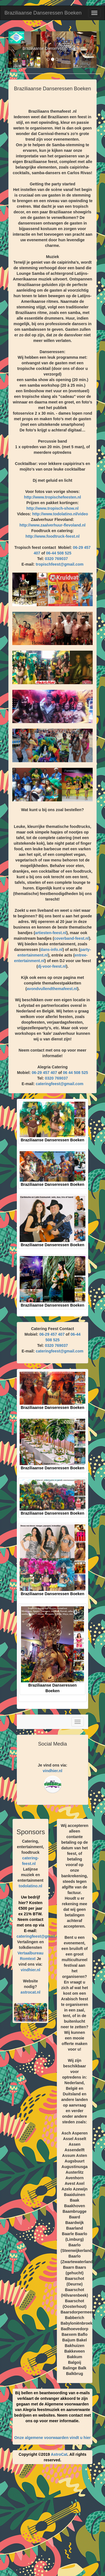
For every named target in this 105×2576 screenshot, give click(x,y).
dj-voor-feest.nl (52, 966)
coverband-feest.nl (71, 938)
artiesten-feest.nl (50, 933)
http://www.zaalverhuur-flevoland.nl (53, 525)
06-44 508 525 (58, 553)
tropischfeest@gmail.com (59, 564)
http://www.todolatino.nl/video (60, 514)
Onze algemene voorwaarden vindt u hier (52, 2437)
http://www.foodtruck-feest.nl (52, 536)
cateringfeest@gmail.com (59, 1084)
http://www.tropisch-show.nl (52, 508)
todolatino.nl (30, 1886)
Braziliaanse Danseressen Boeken (42, 13)
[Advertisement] (52, 2522)
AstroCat (59, 2454)
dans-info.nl (51, 949)
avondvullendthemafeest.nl (52, 988)
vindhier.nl (52, 1771)
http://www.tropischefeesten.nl (52, 497)
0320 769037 (56, 558)
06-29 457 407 (44, 1072)
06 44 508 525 (75, 1072)
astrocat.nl (30, 1992)
